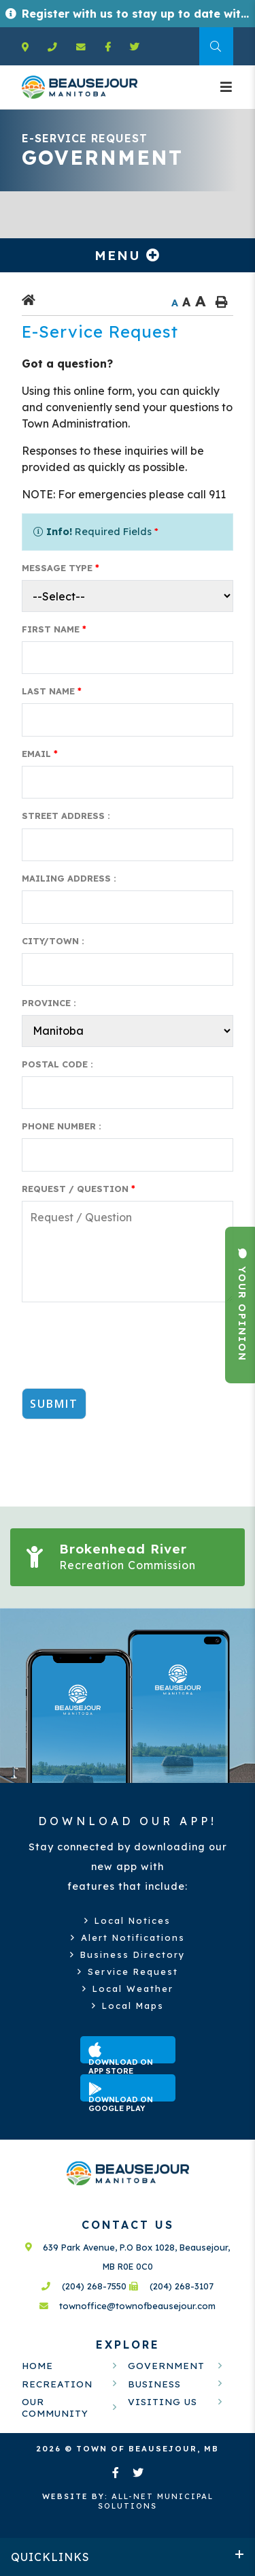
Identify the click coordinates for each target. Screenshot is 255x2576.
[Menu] (226, 87)
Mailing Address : (69, 878)
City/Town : (53, 940)
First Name (54, 629)
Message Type (60, 567)
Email (40, 753)
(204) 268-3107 (171, 2286)
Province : (49, 1002)
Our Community (55, 2407)
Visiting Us (162, 2401)
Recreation (57, 2383)
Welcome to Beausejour (79, 87)
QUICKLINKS (50, 2557)
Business (154, 2383)
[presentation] (125, 1350)
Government (166, 2365)
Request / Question (78, 1188)
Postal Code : (57, 1064)
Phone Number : (61, 1126)
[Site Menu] (127, 255)
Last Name (52, 691)
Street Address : (66, 815)
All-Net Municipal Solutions (128, 2501)
